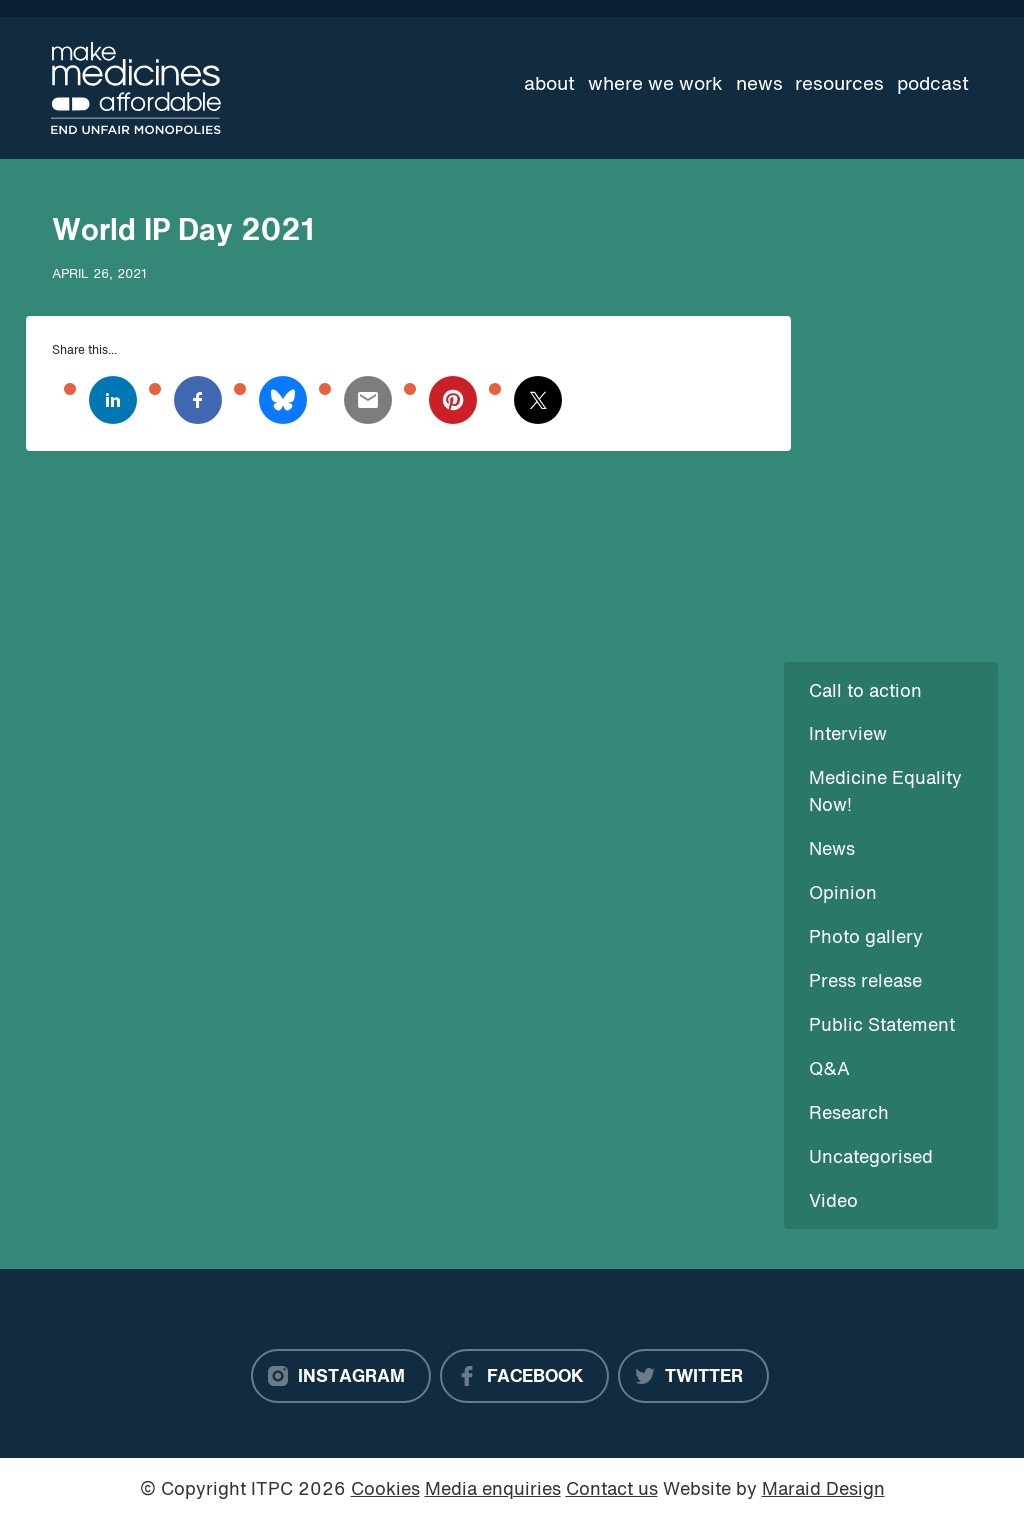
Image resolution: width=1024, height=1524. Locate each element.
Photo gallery (866, 938)
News (759, 85)
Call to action (865, 692)
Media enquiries (493, 1490)
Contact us (612, 1490)
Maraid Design (823, 1490)
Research (849, 1114)
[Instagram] (341, 1376)
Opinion (843, 894)
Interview (848, 735)
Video (833, 1202)
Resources (839, 85)
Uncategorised (871, 1158)
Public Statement (882, 1026)
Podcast (933, 85)
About (549, 85)
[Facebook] (524, 1376)
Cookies (385, 1490)
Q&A (829, 1070)
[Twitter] (693, 1376)
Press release (865, 982)
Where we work (655, 85)
